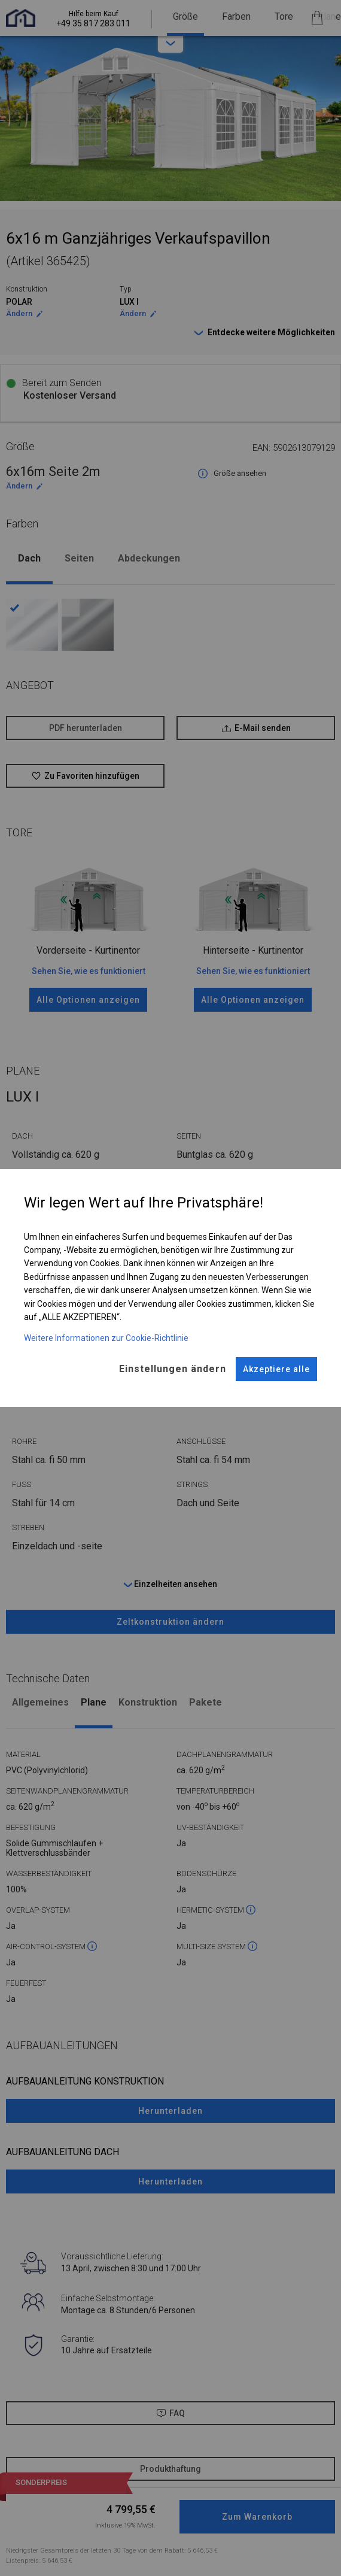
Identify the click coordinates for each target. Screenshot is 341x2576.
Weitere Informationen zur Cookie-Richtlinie (106, 1338)
